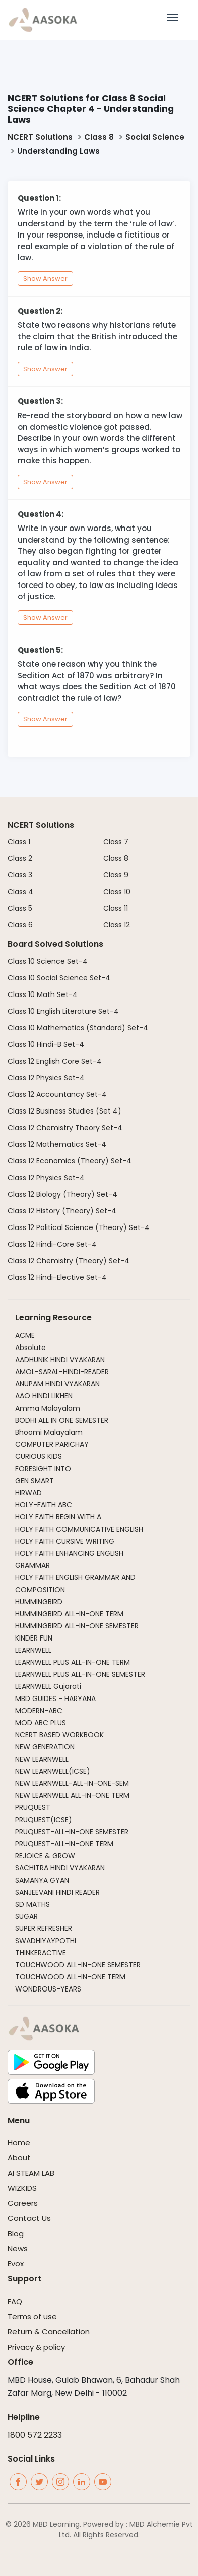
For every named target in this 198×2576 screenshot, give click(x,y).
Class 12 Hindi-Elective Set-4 (57, 1277)
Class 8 (99, 137)
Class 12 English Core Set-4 (55, 1061)
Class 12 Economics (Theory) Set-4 (69, 1161)
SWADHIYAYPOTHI (45, 1941)
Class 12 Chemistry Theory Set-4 (65, 1128)
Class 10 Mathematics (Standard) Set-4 (78, 1028)
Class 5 (20, 908)
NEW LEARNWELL (42, 1759)
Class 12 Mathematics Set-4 (57, 1144)
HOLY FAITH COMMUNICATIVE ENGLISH (79, 1529)
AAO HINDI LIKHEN (44, 1396)
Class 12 (116, 925)
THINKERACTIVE (40, 1953)
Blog (16, 2233)
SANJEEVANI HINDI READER (57, 1892)
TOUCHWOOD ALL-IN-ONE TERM (70, 1977)
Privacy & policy (36, 2346)
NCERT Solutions (40, 137)
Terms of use (32, 2316)
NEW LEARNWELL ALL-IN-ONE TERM (72, 1795)
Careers (23, 2203)
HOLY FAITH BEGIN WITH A (58, 1517)
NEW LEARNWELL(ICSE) (52, 1771)
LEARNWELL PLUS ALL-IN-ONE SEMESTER (80, 1674)
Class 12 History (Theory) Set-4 (62, 1211)
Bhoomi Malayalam (49, 1432)
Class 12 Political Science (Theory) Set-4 (79, 1227)
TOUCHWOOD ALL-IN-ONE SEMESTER (78, 1965)
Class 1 (19, 842)
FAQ (15, 2301)
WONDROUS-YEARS (48, 1989)
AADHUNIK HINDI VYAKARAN (60, 1360)
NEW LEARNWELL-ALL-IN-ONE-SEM (72, 1783)
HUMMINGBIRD (38, 1602)
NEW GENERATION (45, 1747)
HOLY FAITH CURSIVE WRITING (64, 1541)
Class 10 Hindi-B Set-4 (46, 1044)
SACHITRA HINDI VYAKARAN (60, 1868)
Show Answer (45, 278)
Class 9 (115, 875)
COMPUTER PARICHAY (52, 1444)
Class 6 (20, 925)
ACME (25, 1335)
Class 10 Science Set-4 (48, 961)
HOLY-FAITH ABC (43, 1505)
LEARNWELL (33, 1650)
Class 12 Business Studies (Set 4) (64, 1111)
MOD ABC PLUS (40, 1723)
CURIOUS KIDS (38, 1456)
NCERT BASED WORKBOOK (59, 1735)
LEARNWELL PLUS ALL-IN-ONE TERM (72, 1662)
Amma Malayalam (47, 1408)
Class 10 (116, 892)
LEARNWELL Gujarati (48, 1686)
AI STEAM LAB (31, 2173)
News (18, 2248)
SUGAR (26, 1916)
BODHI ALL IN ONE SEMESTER (61, 1420)
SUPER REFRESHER (43, 1928)
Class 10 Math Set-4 (43, 994)
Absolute (30, 1347)
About (19, 2157)
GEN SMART (34, 1481)
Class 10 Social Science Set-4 (59, 978)
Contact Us (29, 2218)
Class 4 (20, 892)
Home (19, 2142)
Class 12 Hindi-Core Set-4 (52, 1244)
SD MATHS (32, 1904)
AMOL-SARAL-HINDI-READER (62, 1372)
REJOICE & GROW (45, 1856)
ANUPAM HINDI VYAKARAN (57, 1384)
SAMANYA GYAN (42, 1880)
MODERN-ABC (38, 1711)
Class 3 (20, 875)
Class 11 (115, 908)
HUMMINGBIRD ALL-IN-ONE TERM (69, 1614)
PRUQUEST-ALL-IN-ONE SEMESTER (71, 1832)
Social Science (154, 137)
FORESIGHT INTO (43, 1468)
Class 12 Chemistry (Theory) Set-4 (68, 1261)
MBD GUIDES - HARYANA (55, 1698)
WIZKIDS (22, 2188)
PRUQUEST (32, 1807)
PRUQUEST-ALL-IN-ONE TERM (64, 1844)
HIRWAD (28, 1493)
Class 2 (20, 858)
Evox (16, 2263)
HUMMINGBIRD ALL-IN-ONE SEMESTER (77, 1626)
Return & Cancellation (49, 2331)
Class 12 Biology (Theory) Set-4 (62, 1194)
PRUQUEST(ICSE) (43, 1819)
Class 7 (115, 842)
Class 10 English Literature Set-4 (63, 1011)
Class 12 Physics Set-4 (46, 1078)
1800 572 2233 (35, 2435)
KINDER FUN (33, 1638)
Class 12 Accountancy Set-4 (57, 1094)
